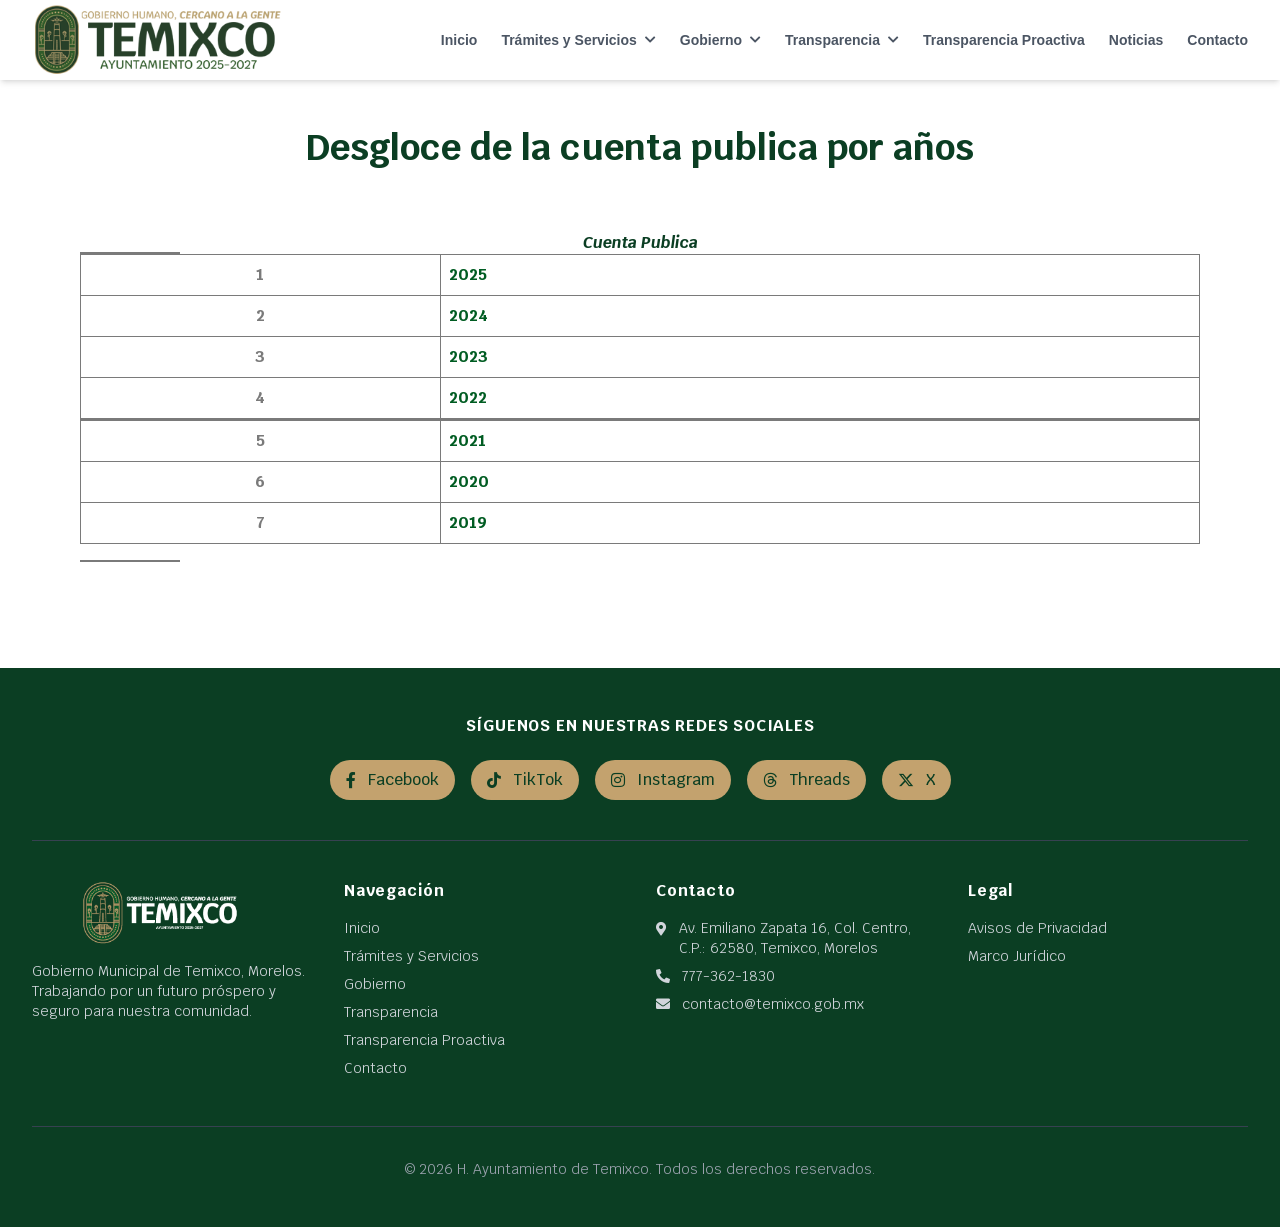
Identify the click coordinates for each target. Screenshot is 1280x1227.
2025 (468, 274)
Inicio (459, 40)
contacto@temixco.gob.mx (773, 1004)
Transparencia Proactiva (1004, 40)
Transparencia (842, 40)
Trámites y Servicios (578, 40)
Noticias (1136, 40)
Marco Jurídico (1017, 956)
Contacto (1217, 40)
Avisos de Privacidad (1037, 928)
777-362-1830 (728, 976)
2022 (468, 397)
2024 (468, 315)
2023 (468, 356)
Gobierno (720, 40)
